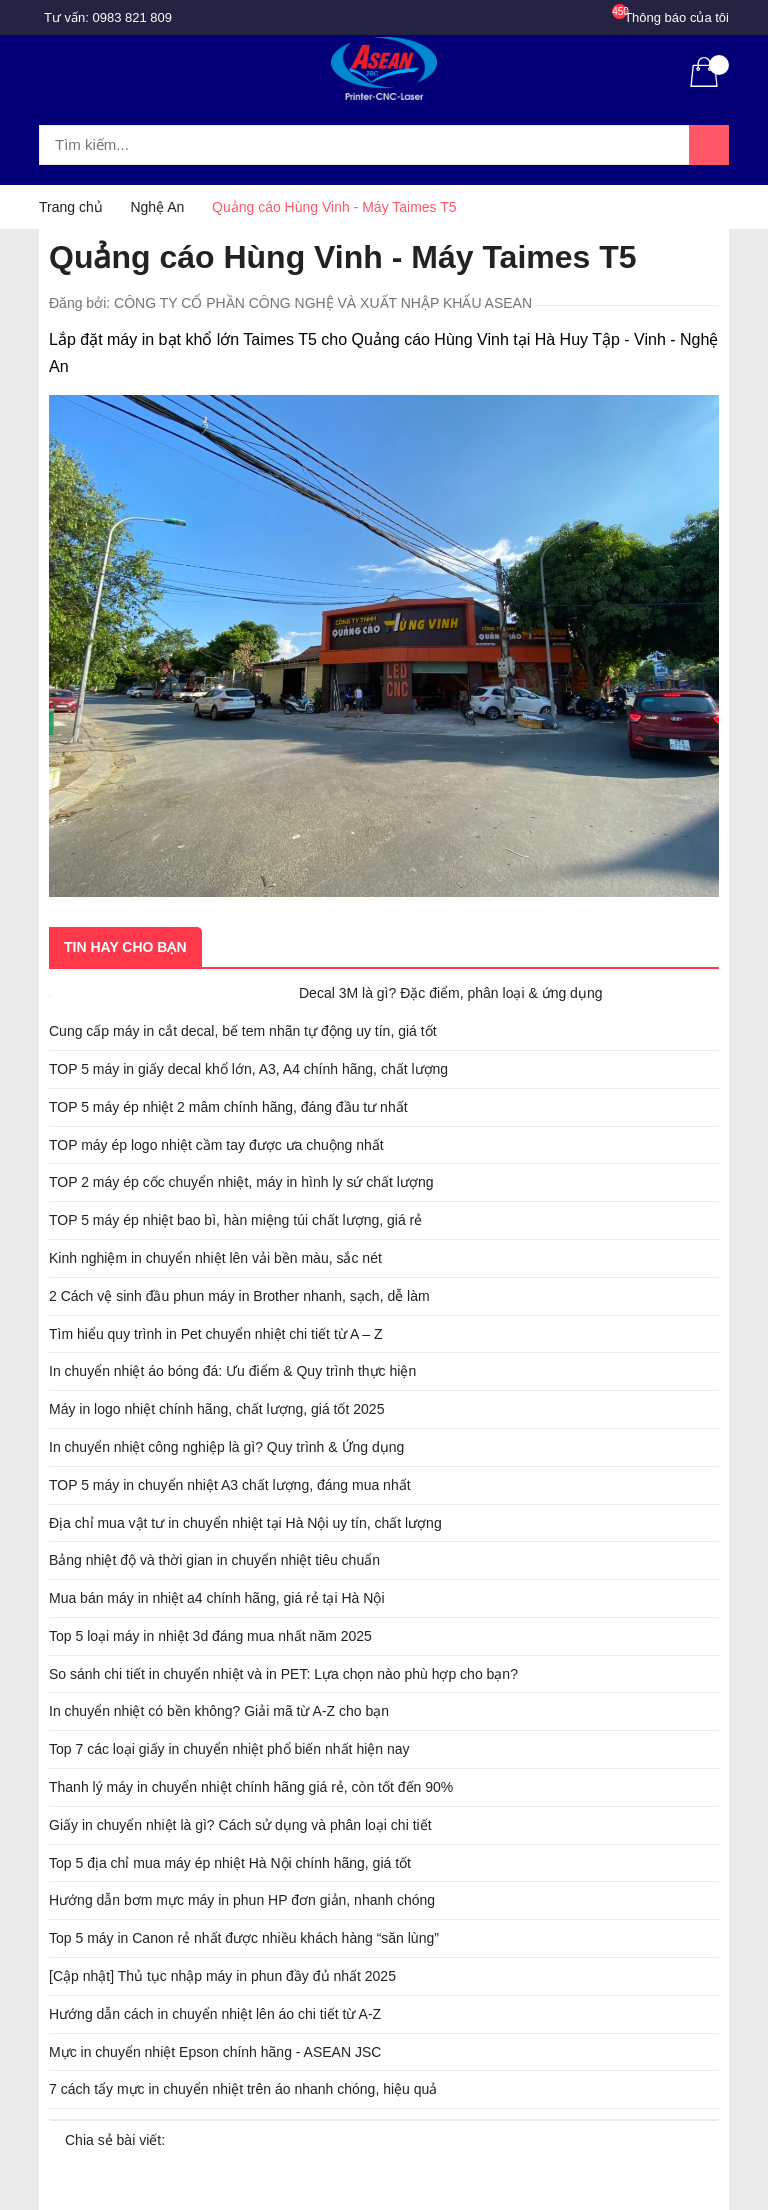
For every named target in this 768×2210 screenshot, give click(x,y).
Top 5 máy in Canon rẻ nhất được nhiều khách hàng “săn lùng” (244, 1938)
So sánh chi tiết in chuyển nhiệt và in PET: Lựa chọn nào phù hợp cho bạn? (283, 1674)
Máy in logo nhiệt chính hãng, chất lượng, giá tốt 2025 (216, 1409)
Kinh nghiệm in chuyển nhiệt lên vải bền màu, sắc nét (215, 1258)
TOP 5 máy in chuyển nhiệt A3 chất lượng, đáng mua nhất (230, 1485)
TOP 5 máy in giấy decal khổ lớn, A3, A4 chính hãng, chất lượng (248, 1069)
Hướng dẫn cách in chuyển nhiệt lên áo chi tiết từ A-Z (215, 2014)
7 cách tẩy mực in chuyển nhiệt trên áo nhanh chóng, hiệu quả (243, 2089)
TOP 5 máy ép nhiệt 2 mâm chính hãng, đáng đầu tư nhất (228, 1107)
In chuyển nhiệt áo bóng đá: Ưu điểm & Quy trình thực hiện (232, 1371)
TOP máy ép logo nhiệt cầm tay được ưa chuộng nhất (216, 1145)
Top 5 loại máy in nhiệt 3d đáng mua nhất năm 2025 (210, 1636)
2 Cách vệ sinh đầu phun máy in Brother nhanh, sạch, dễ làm (239, 1296)
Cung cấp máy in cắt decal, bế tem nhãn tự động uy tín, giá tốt (243, 1031)
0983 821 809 (133, 17)
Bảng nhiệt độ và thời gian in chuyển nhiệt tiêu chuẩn (214, 1560)
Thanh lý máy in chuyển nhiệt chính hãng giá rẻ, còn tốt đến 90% (251, 1787)
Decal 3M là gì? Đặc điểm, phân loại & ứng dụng (450, 993)
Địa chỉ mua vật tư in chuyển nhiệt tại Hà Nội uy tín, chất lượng (245, 1523)
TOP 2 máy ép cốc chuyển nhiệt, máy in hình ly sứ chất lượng (241, 1182)
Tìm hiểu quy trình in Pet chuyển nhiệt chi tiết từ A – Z (216, 1334)
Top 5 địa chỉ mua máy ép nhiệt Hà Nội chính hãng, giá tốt (230, 1863)
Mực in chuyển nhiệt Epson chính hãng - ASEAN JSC (215, 2052)
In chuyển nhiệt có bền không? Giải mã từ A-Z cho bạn (219, 1711)
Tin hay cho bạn (125, 947)
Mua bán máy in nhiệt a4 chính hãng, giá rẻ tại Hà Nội (217, 1598)
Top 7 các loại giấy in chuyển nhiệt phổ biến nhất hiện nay (229, 1749)
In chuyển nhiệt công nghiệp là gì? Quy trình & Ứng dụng (226, 1447)
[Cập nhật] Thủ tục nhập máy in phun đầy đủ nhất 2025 (222, 1976)
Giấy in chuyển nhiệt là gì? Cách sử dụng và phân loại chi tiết (240, 1825)
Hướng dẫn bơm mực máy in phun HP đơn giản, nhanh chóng (242, 1900)
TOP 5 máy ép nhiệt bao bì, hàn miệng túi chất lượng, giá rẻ (235, 1220)
